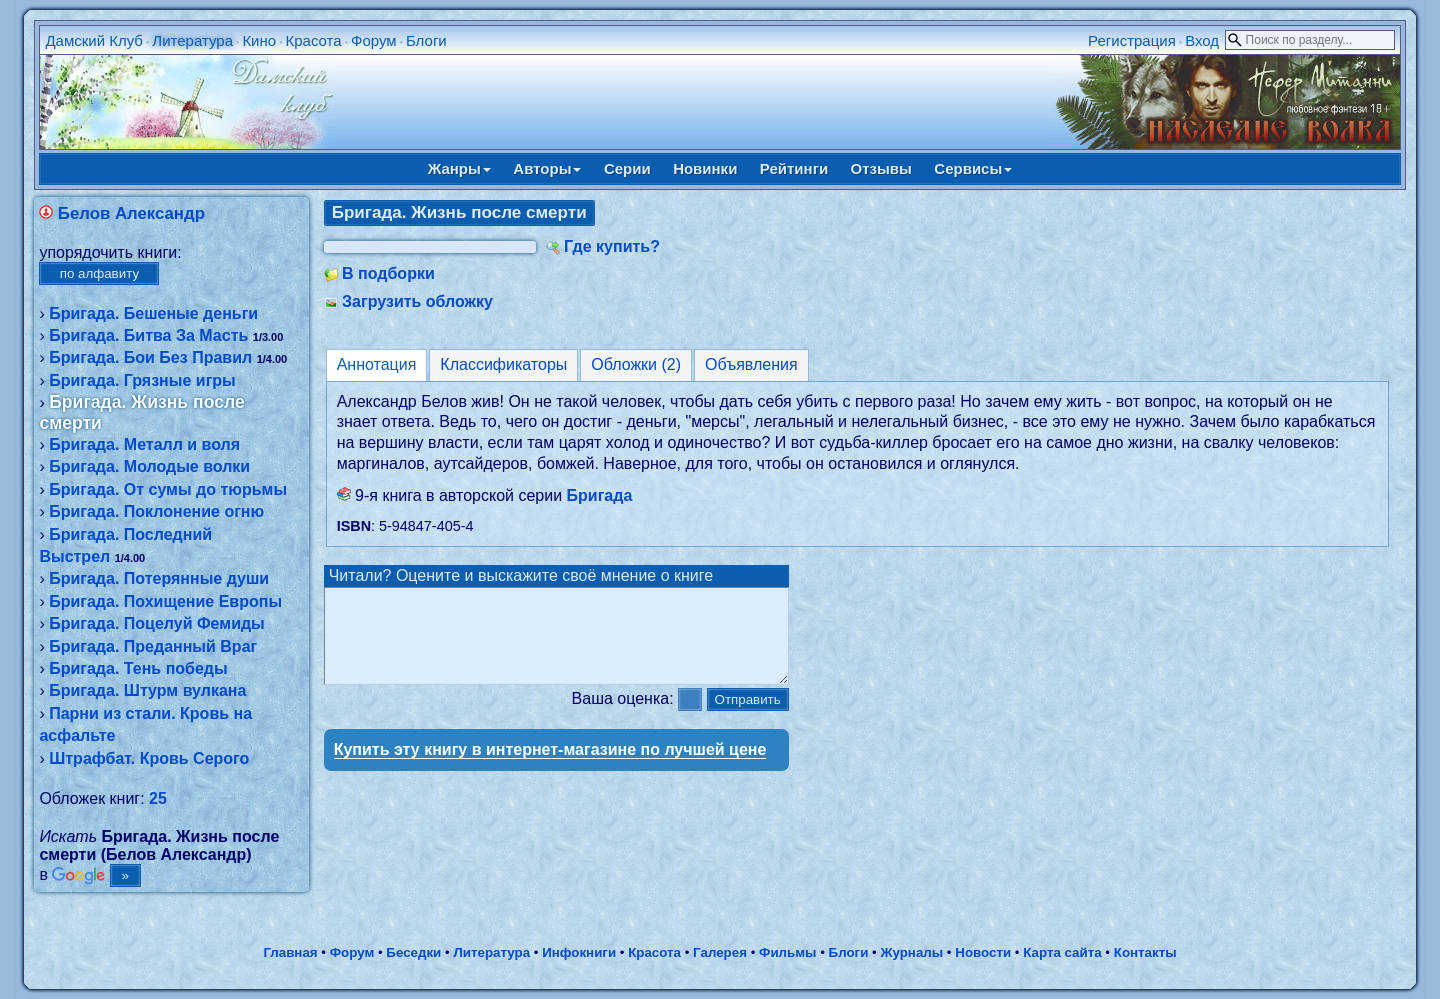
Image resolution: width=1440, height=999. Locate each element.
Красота (313, 40)
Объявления (751, 364)
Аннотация (377, 364)
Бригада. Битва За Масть (148, 335)
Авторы (547, 168)
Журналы (911, 952)
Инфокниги (579, 952)
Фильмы (787, 952)
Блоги (426, 40)
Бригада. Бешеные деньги (153, 313)
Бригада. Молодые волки (149, 466)
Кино (259, 40)
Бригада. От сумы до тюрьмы (168, 489)
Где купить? (612, 246)
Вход (1202, 40)
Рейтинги (794, 168)
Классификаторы (503, 364)
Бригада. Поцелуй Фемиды (157, 623)
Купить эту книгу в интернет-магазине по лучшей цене (550, 767)
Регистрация (1132, 40)
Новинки (705, 168)
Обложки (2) (636, 364)
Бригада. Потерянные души (159, 578)
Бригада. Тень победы (138, 668)
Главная (290, 952)
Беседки (413, 952)
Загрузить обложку (417, 301)
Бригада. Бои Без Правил (150, 357)
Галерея (720, 952)
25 (158, 798)
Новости (983, 952)
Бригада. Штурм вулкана (147, 690)
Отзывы (881, 168)
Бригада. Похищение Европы (165, 601)
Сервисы (973, 168)
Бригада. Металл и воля (144, 444)
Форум (374, 40)
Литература (192, 40)
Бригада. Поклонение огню (156, 511)
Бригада (600, 495)
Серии (627, 168)
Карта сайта (1062, 952)
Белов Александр (131, 213)
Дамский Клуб (94, 40)
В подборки (388, 273)
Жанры (459, 168)
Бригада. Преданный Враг (153, 646)
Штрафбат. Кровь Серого (149, 758)
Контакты (1145, 952)
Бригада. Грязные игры (142, 380)
